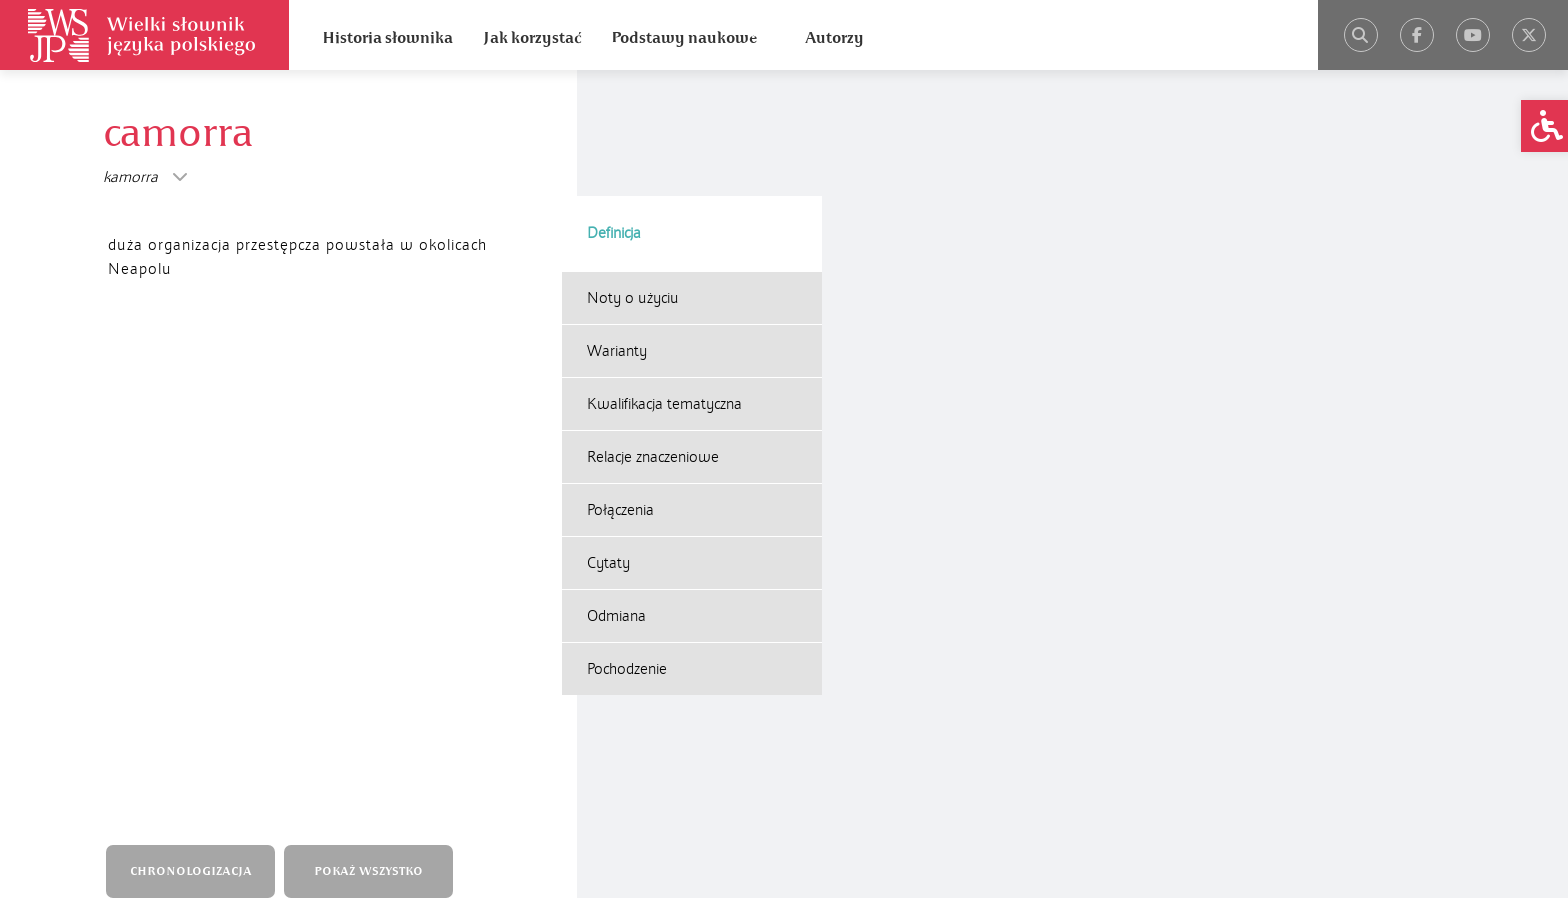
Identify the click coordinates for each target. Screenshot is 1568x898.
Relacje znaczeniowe (653, 331)
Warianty (617, 225)
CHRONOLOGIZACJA (195, 378)
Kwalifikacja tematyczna (664, 278)
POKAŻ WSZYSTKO (373, 378)
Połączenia (620, 384)
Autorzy (834, 38)
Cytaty (608, 437)
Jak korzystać (532, 38)
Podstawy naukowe (684, 38)
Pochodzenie (627, 543)
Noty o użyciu (633, 172)
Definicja (614, 107)
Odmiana (616, 490)
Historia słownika (387, 38)
